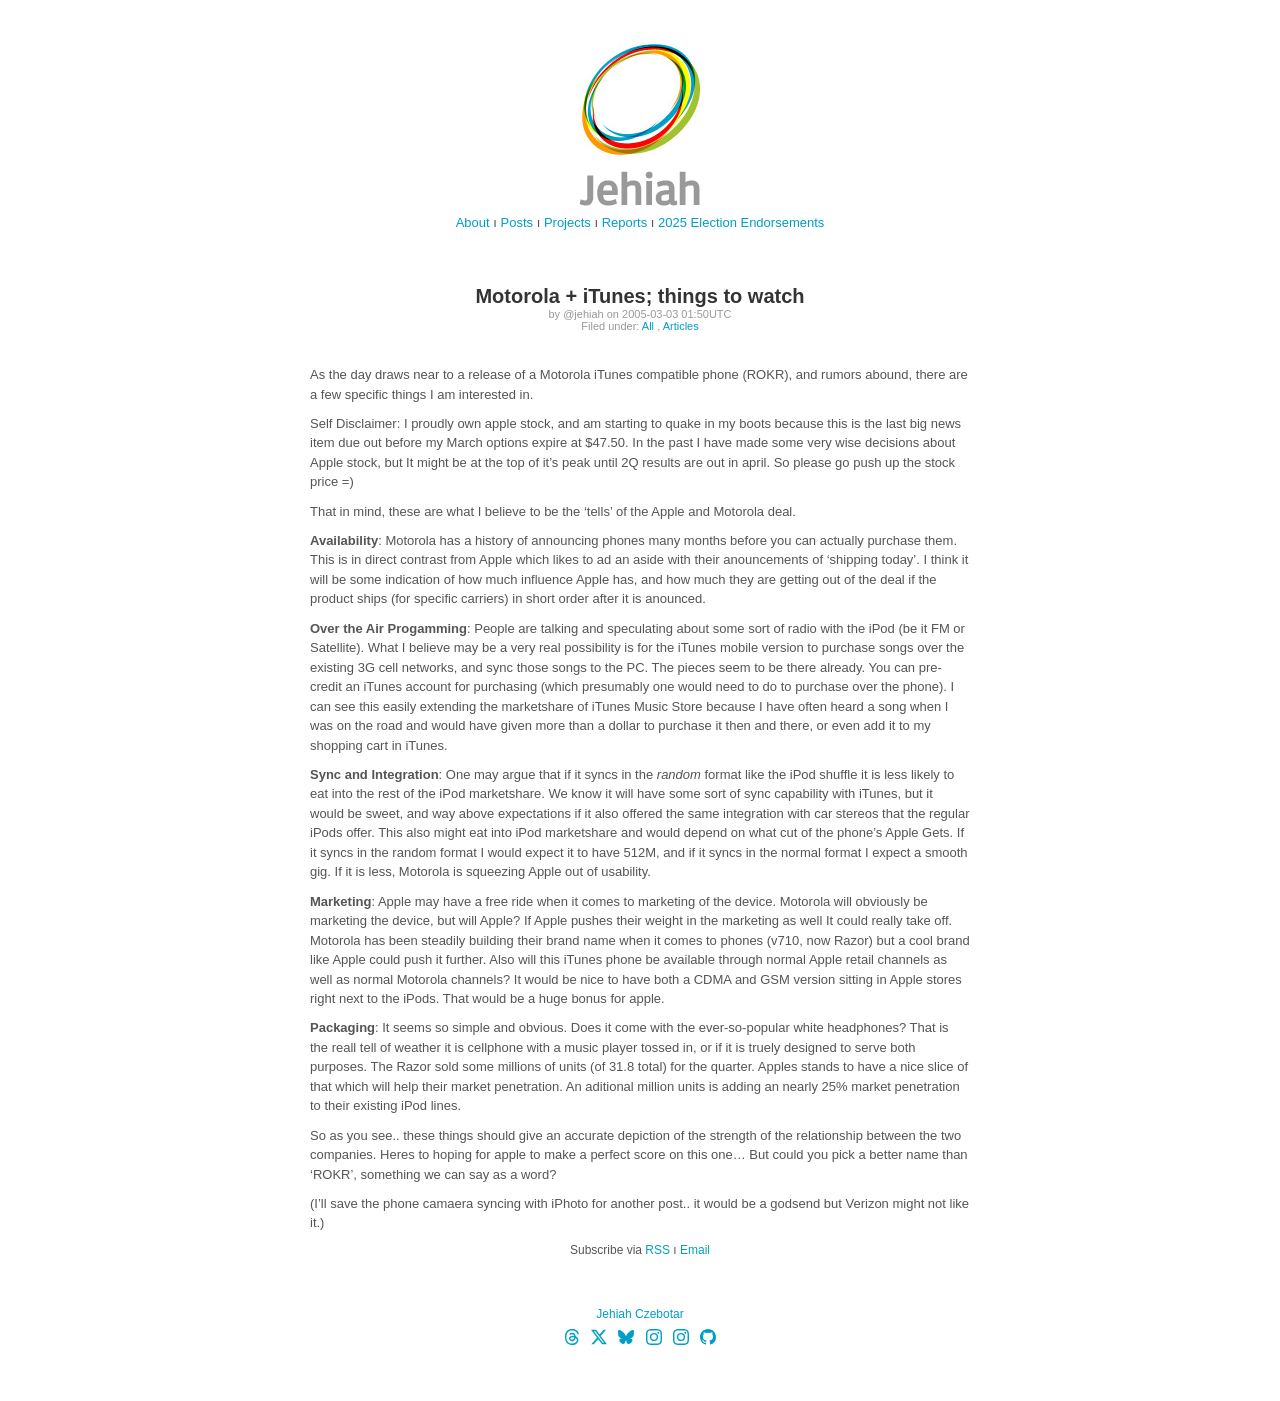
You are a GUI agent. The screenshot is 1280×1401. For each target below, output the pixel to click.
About (473, 222)
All (648, 326)
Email (695, 1250)
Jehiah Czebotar (639, 1314)
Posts (517, 222)
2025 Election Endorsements (741, 222)
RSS (657, 1250)
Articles (681, 326)
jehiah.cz (640, 125)
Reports (625, 222)
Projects (567, 222)
